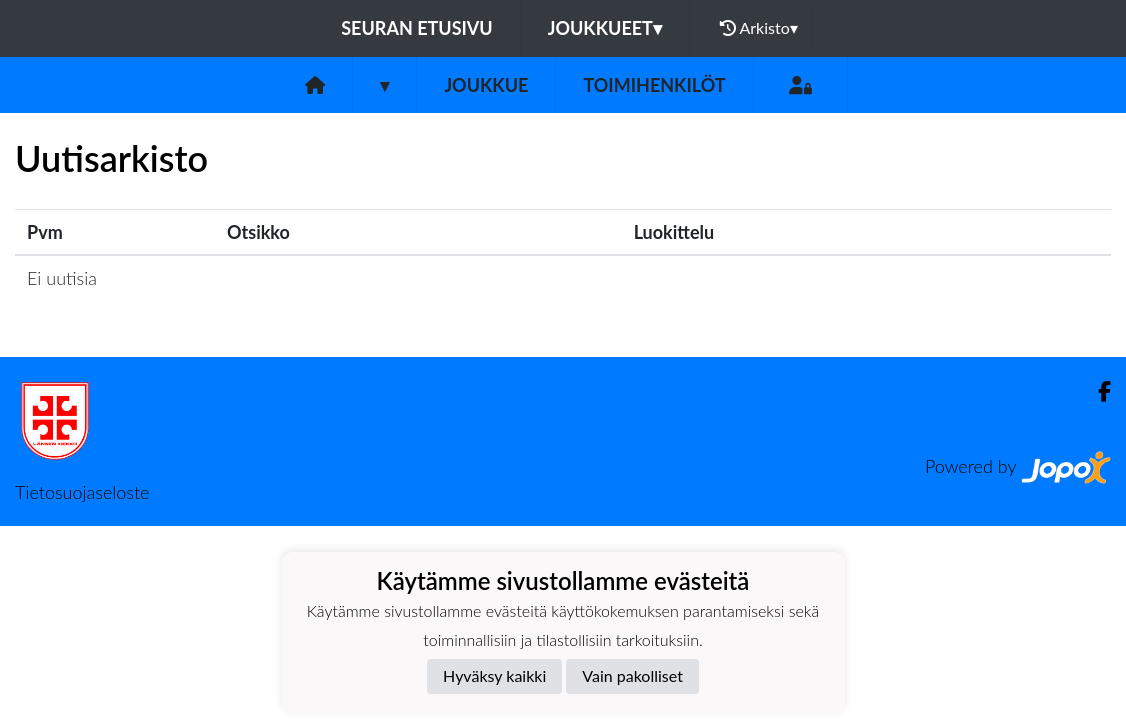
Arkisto (759, 28)
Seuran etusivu (417, 28)
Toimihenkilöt (654, 85)
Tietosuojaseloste (82, 492)
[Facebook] (1096, 391)
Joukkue (486, 85)
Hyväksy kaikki (494, 675)
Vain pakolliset (632, 675)
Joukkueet (605, 28)
